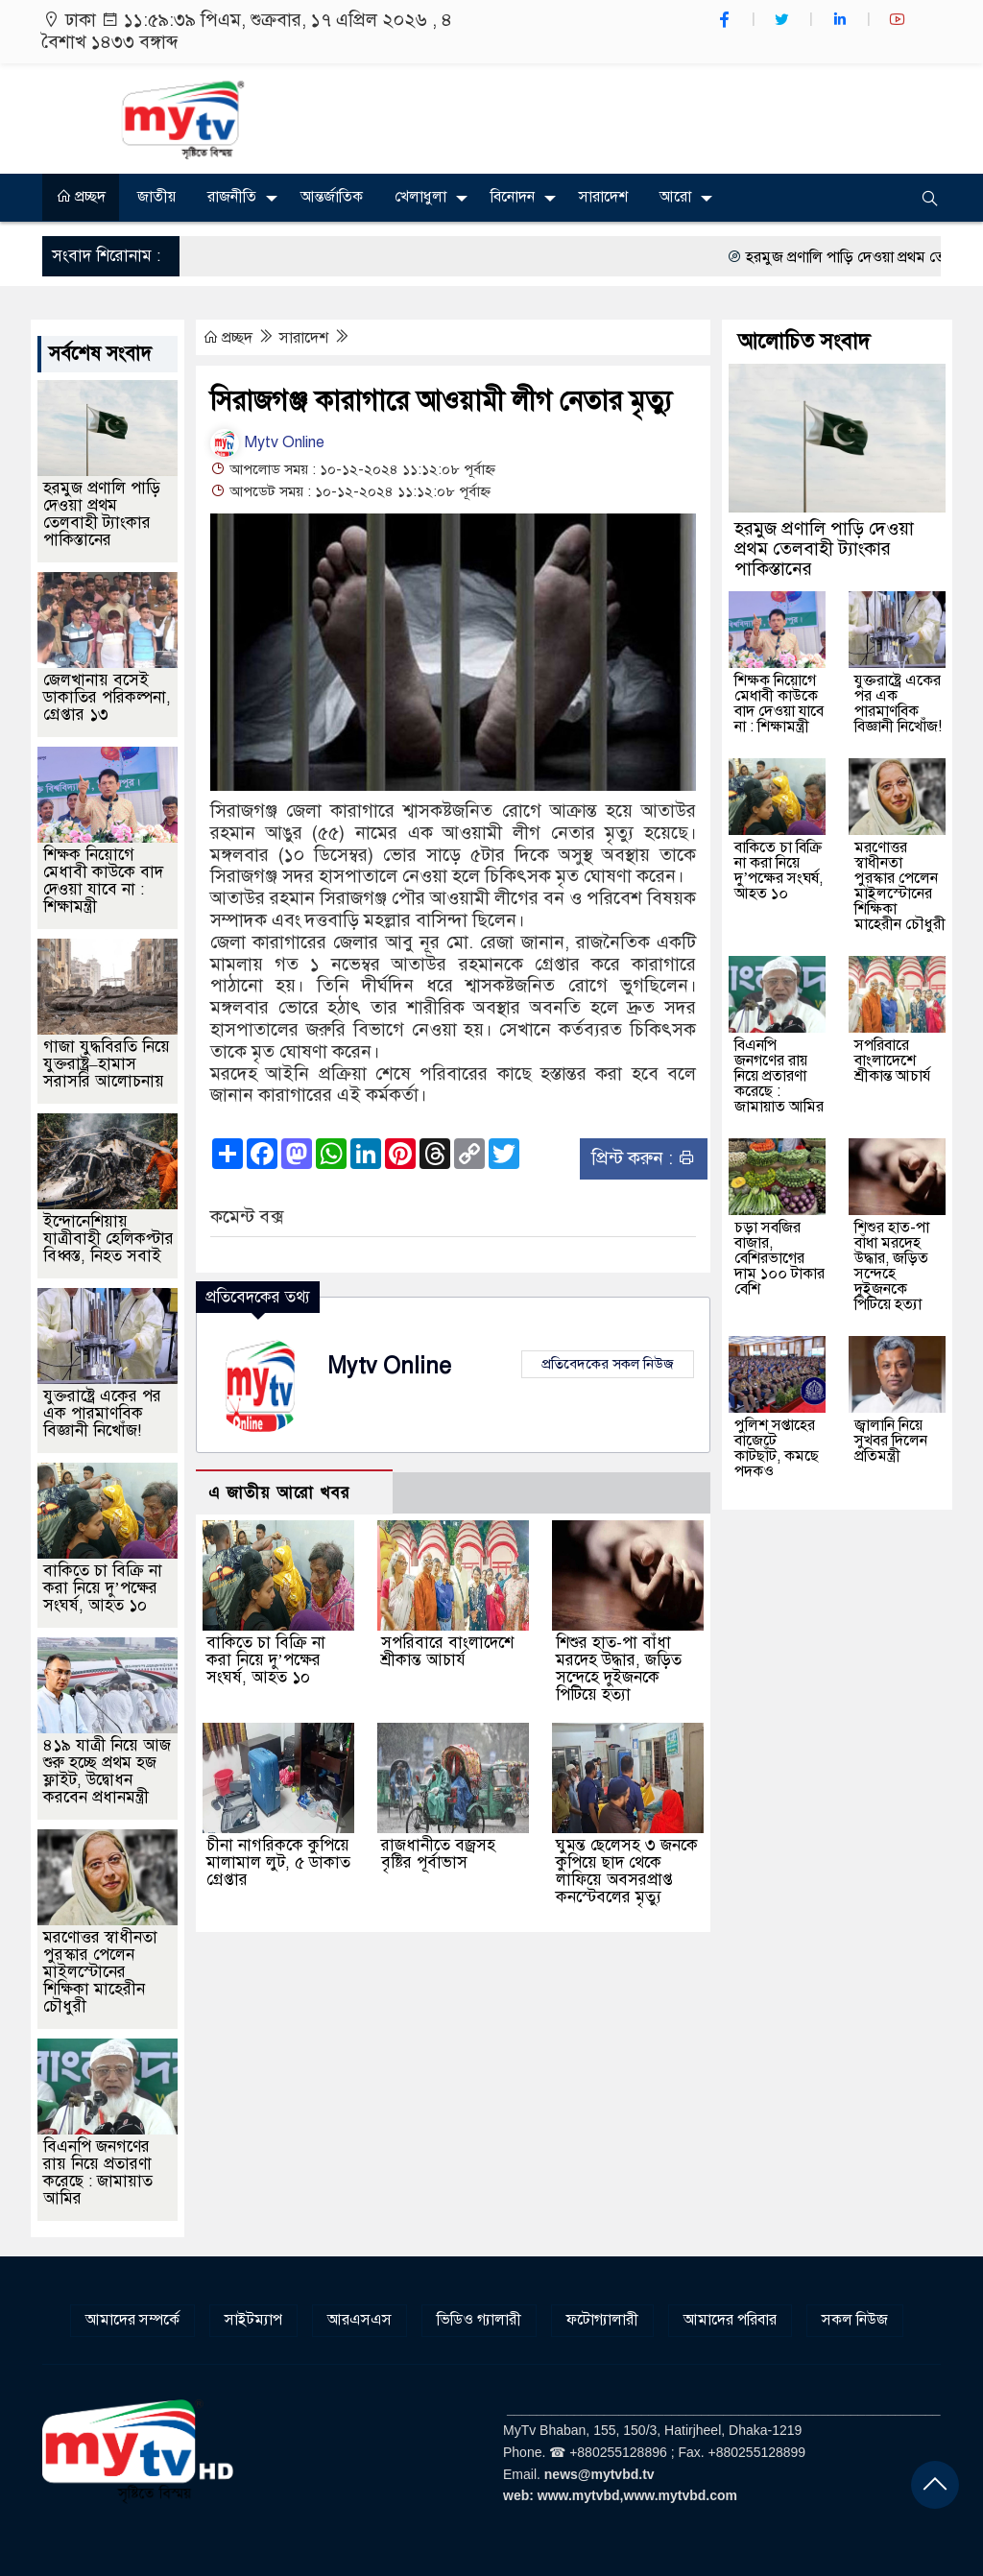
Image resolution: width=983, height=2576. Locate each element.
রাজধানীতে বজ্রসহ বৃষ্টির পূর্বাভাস (438, 1853)
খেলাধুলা (420, 196)
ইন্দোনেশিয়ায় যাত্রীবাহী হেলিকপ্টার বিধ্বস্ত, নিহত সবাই (108, 1238)
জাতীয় (156, 196)
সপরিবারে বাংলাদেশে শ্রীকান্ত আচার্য (447, 1651)
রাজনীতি (231, 196)
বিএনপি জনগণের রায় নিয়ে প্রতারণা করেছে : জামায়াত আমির (98, 2172)
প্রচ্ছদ (81, 196)
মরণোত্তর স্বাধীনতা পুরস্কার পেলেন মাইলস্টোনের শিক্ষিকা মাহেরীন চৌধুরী (100, 1971)
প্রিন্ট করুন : (643, 1158)
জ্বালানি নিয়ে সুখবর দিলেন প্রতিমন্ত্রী (890, 1441)
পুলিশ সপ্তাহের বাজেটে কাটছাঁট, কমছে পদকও (776, 1448)
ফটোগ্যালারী (602, 2319)
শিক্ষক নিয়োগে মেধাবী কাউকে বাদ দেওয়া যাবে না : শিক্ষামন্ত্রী (103, 881)
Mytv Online (267, 442)
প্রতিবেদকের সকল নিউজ (607, 1363)
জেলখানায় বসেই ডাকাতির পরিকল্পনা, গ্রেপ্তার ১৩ (107, 697)
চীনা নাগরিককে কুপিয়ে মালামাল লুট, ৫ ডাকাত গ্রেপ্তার (278, 1862)
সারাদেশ (603, 196)
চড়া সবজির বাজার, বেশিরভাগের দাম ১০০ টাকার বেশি (779, 1258)
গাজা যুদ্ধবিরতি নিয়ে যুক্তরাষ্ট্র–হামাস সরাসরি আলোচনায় (106, 1064)
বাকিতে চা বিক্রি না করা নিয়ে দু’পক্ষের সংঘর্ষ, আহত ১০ (265, 1660)
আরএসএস (359, 2319)
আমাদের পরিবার (730, 2319)
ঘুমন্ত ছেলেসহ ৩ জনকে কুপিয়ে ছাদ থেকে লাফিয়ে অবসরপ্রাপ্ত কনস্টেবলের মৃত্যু (627, 1871)
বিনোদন (513, 196)
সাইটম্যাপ (253, 2319)
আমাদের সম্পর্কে (132, 2319)
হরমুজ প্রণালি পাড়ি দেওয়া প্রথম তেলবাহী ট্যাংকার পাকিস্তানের (101, 514)
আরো (675, 196)
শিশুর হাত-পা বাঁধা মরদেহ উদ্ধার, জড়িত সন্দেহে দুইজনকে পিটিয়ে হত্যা (619, 1669)
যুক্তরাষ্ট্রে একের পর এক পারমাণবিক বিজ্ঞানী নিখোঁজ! (102, 1413)
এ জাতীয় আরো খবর (279, 1493)
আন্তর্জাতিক (331, 196)
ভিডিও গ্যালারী (479, 2319)
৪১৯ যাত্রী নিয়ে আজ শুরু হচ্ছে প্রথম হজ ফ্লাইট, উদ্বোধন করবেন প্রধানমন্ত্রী (107, 1771)
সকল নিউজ (855, 2319)
